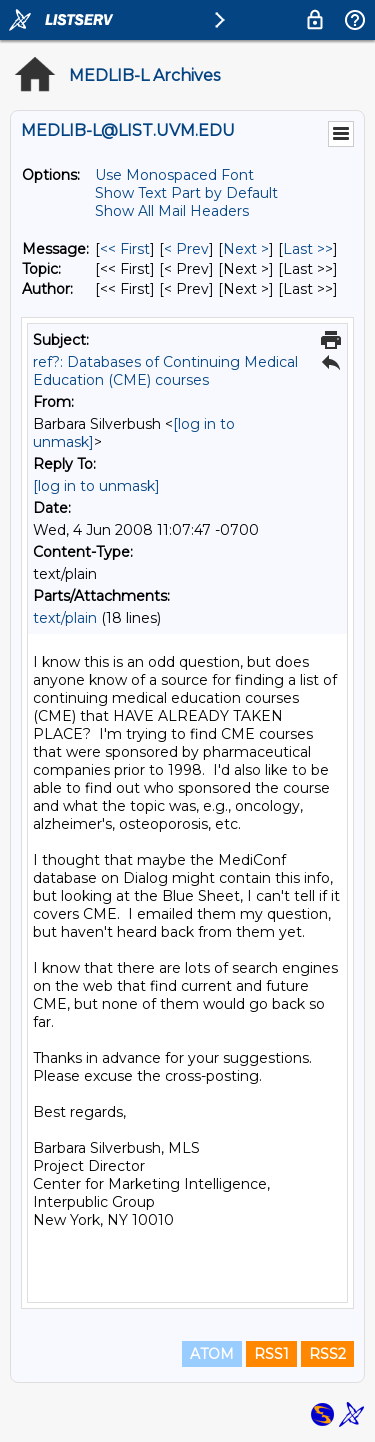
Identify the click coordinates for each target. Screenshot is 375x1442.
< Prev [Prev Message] (186, 249)
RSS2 (327, 1354)
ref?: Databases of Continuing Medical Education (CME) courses (165, 371)
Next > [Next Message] (246, 249)
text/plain (65, 618)
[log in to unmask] (96, 486)
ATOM (212, 1354)
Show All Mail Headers (172, 211)
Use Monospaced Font (174, 175)
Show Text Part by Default (186, 193)
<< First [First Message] (125, 249)
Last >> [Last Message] (308, 249)
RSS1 (271, 1354)
